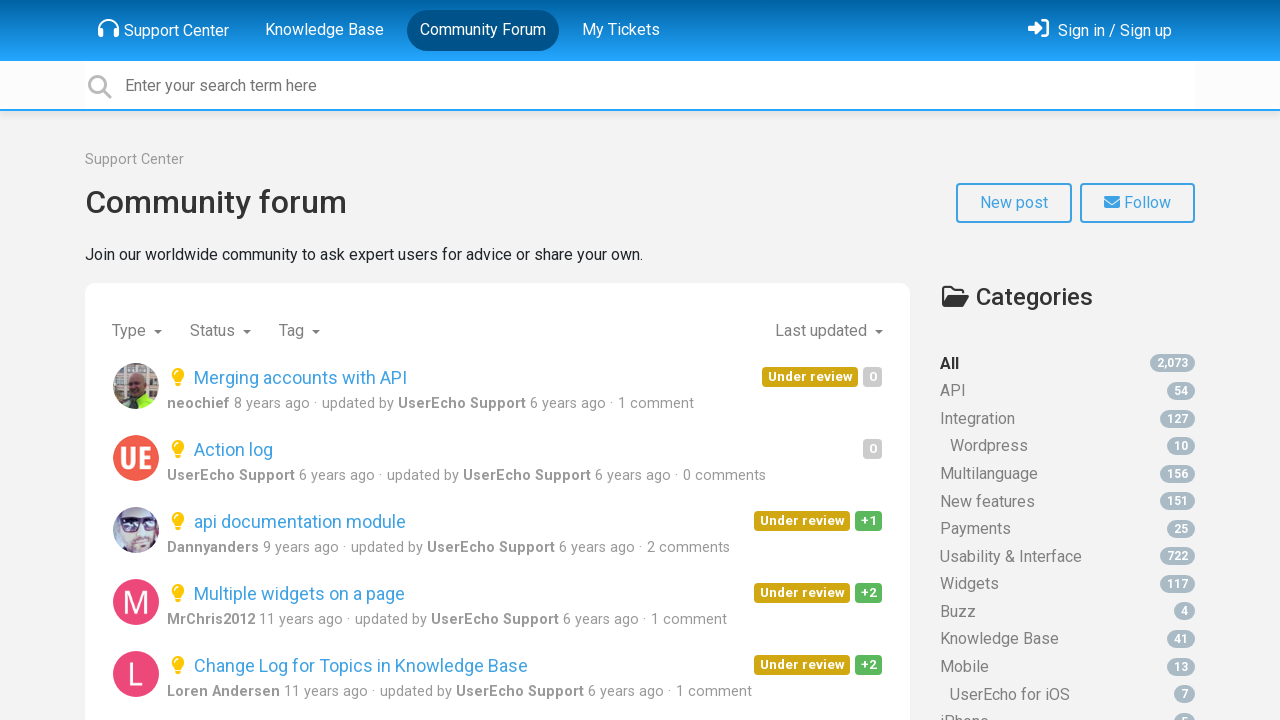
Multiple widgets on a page (286, 593)
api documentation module (286, 521)
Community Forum (483, 29)
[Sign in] (1100, 30)
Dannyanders (213, 547)
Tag (293, 330)
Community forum (216, 202)
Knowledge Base (324, 29)
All (1067, 363)
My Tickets (621, 29)
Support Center (163, 29)
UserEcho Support (462, 403)
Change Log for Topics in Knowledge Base (347, 665)
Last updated (823, 330)
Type (131, 330)
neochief (198, 403)
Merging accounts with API (287, 377)
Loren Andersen (223, 691)
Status (214, 330)
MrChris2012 (211, 619)
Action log (220, 449)
